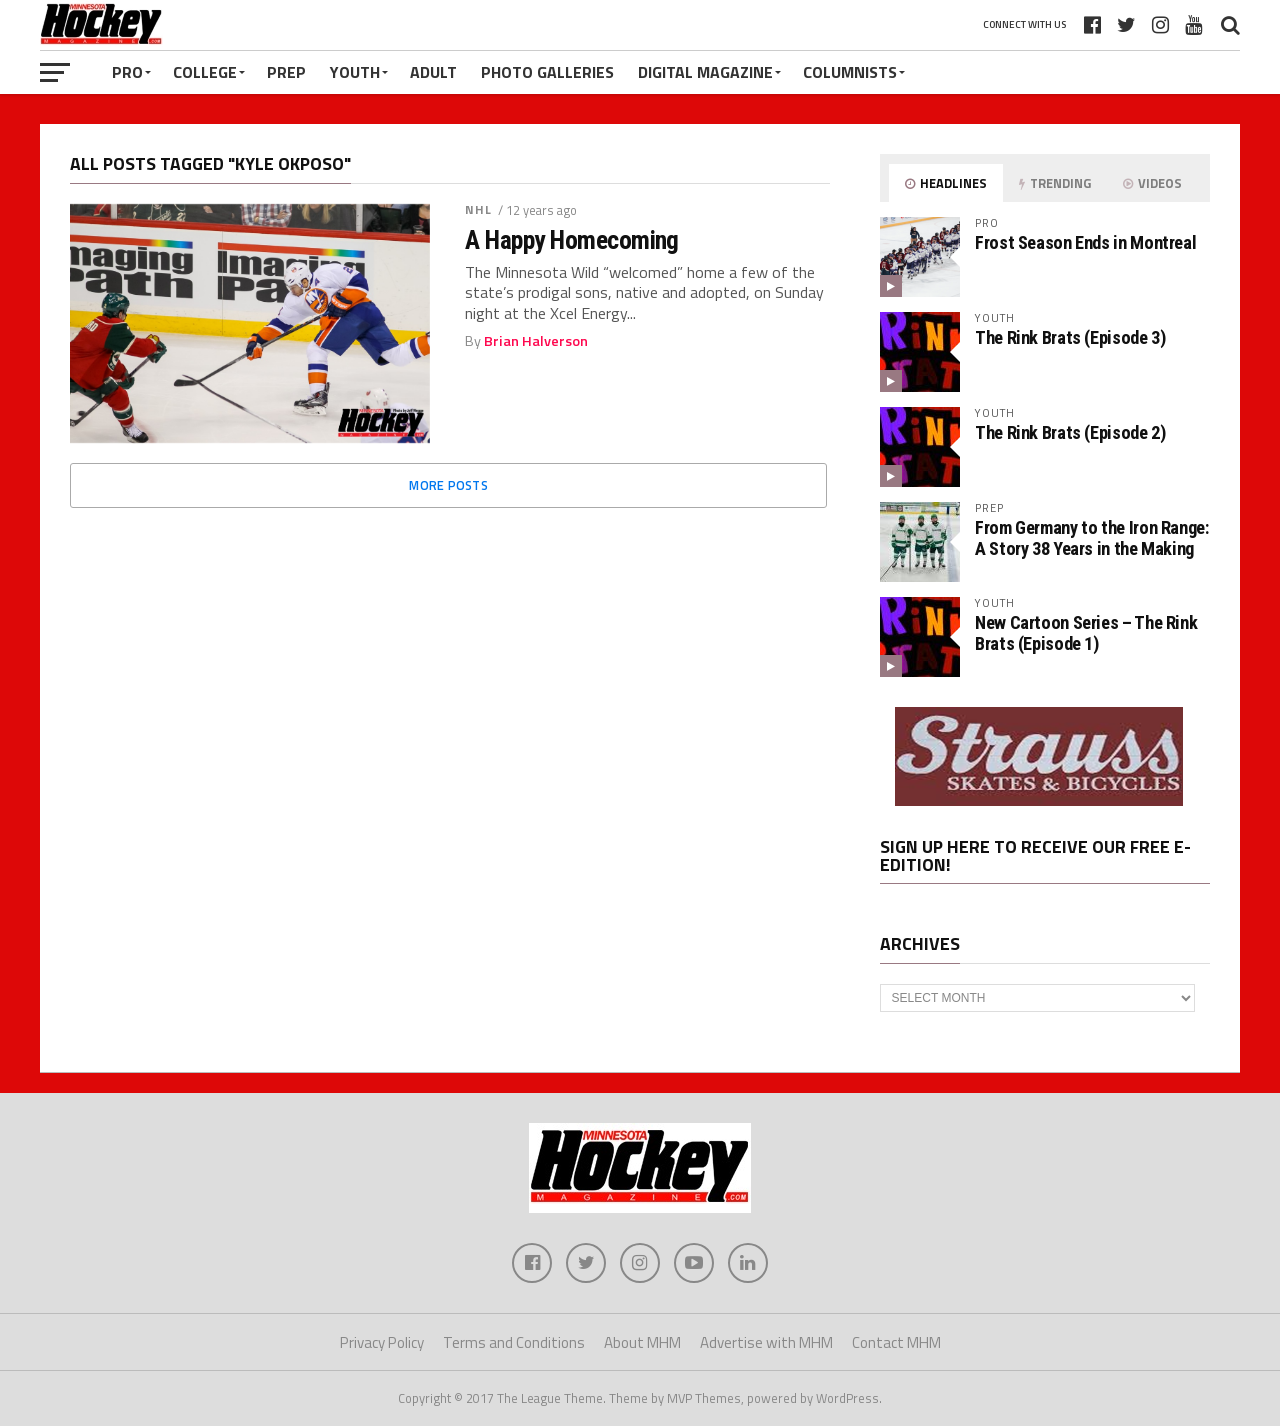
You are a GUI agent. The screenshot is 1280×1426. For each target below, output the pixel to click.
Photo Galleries (547, 72)
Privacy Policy (382, 1342)
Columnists (850, 72)
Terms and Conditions (514, 1342)
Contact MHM (896, 1342)
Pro (127, 72)
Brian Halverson (536, 341)
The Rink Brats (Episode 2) (1070, 432)
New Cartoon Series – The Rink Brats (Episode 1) (1086, 632)
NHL (478, 209)
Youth (355, 72)
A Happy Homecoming (572, 240)
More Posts (448, 485)
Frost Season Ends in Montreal (1085, 242)
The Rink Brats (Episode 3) (1070, 337)
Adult (433, 72)
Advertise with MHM (766, 1342)
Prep (286, 72)
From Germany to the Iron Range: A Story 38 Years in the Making (1092, 537)
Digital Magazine (705, 72)
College (205, 72)
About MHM (642, 1342)
